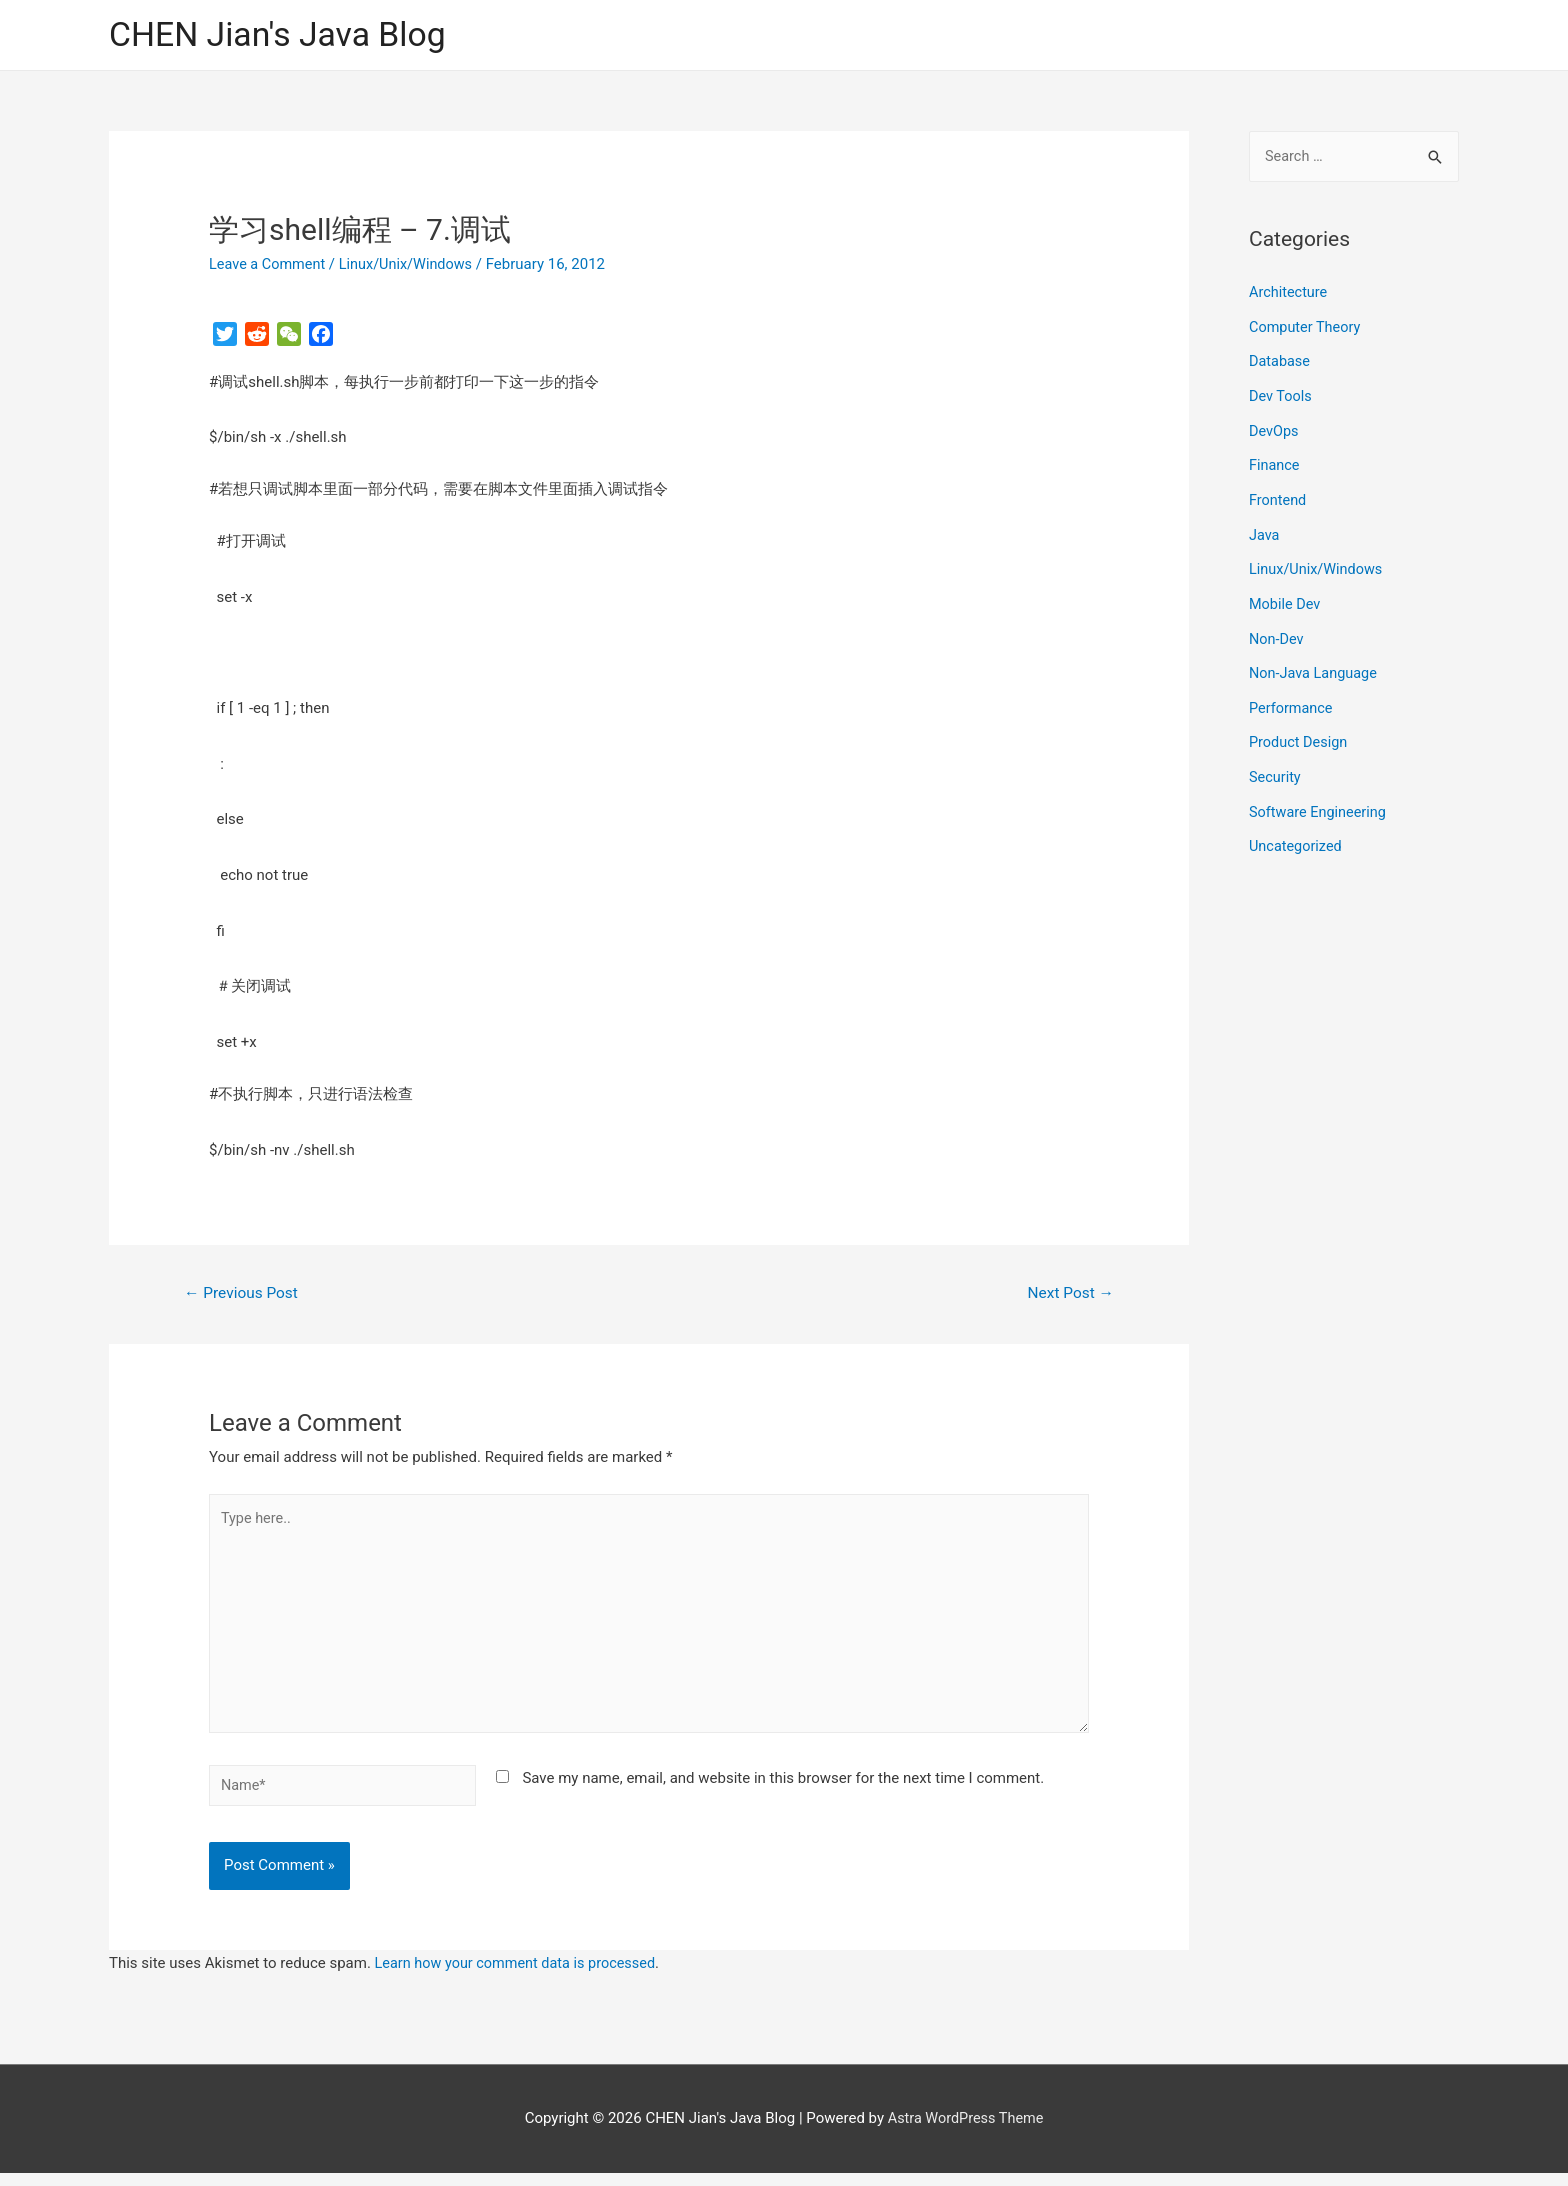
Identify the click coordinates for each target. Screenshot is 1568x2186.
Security (1276, 767)
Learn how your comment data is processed (520, 1976)
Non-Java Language (1315, 666)
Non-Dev (1277, 632)
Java (1265, 531)
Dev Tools (1281, 396)
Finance (1275, 463)
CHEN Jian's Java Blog (284, 35)
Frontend (1278, 497)
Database (1280, 362)
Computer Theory (1307, 328)
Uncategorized (1297, 835)
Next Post (1069, 1294)
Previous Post (244, 1294)
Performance (1292, 700)
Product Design (1300, 733)
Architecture (1289, 295)
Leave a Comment (269, 265)
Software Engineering (1320, 801)
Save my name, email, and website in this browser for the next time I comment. (783, 1790)
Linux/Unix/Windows (412, 265)
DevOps (1274, 430)
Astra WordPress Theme (966, 2132)
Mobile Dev (1286, 598)
